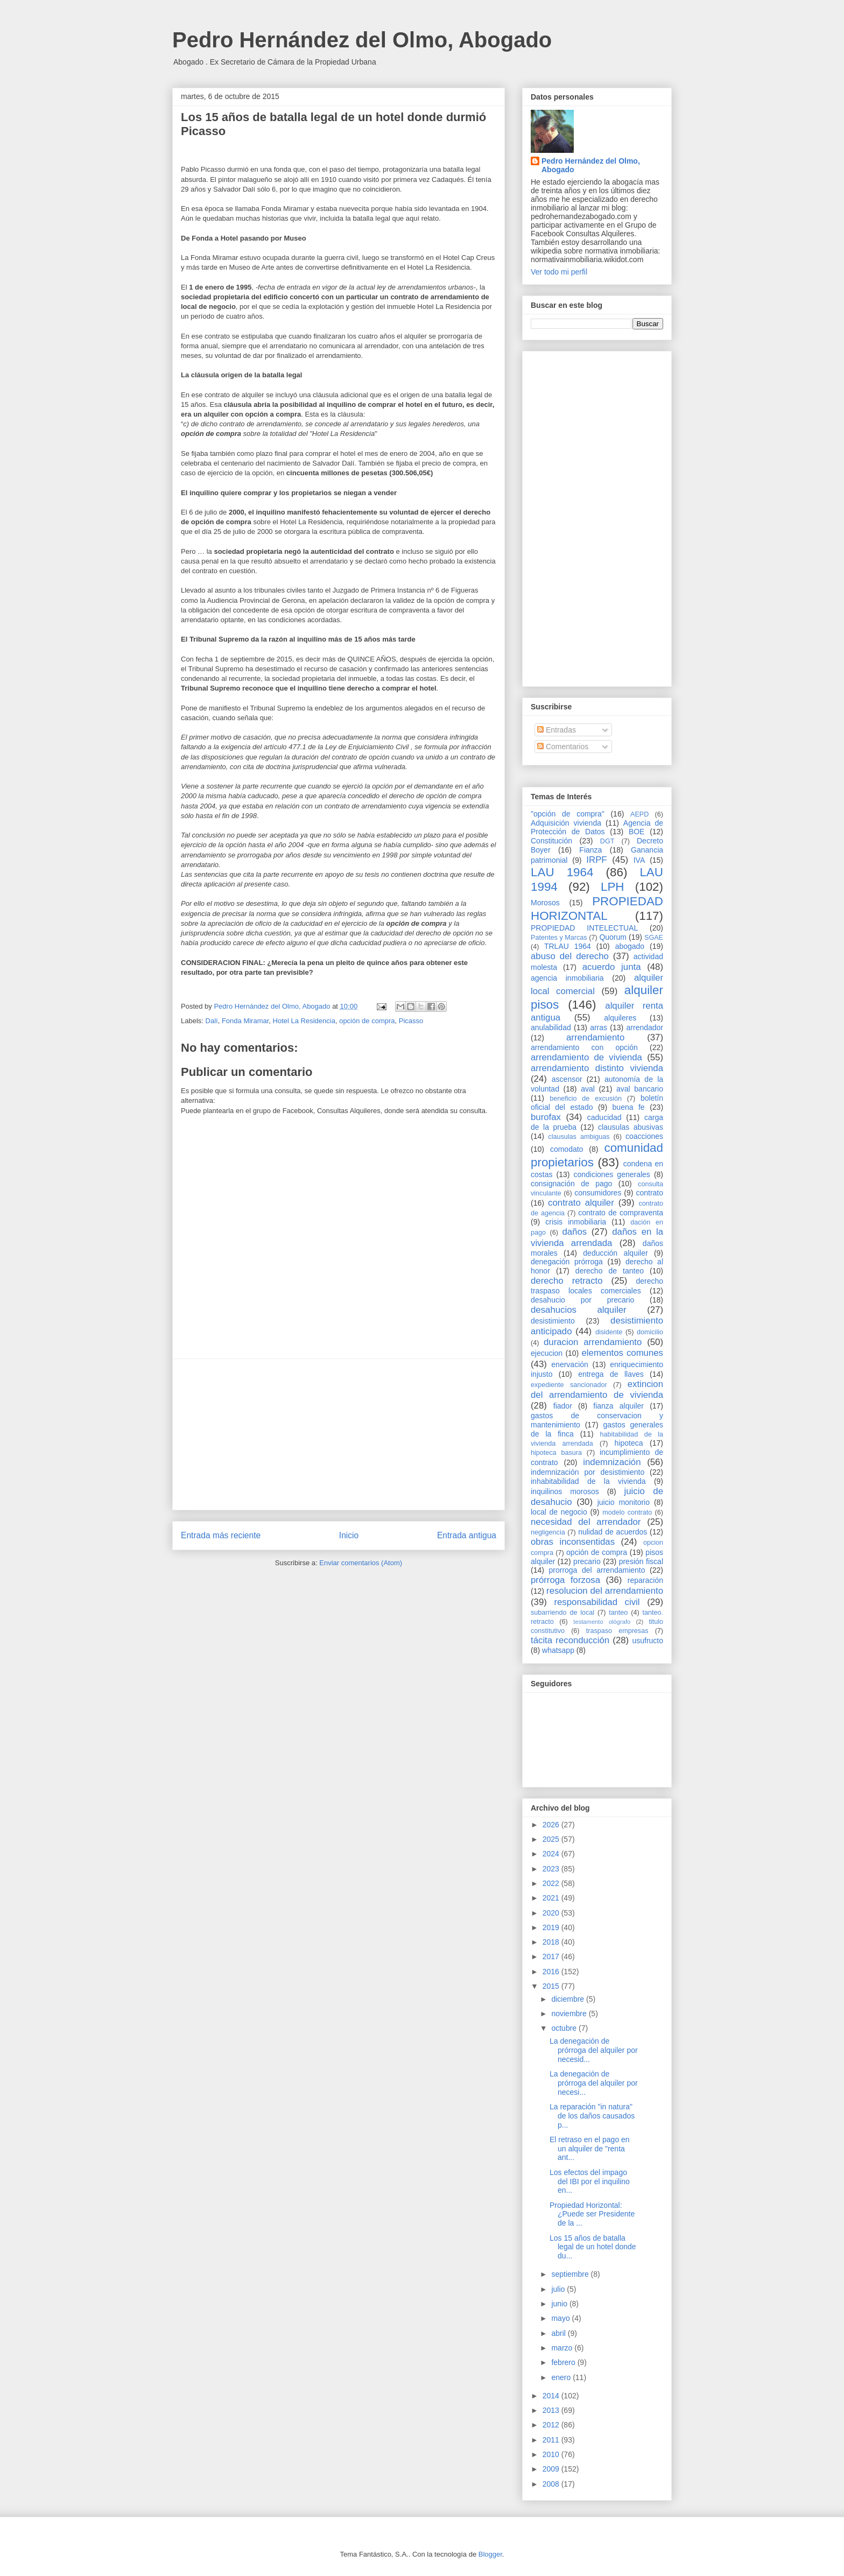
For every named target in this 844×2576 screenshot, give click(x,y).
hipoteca (629, 1443)
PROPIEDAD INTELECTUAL (584, 928)
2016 (552, 1971)
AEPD (639, 814)
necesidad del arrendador (586, 1522)
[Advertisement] (338, 1434)
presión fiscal (641, 1561)
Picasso (411, 1021)
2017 (552, 1956)
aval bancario (639, 1089)
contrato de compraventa (620, 1212)
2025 (552, 1839)
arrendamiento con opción (584, 1047)
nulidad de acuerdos (612, 1532)
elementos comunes (623, 1353)
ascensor (567, 1079)
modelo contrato (627, 1512)
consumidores (597, 1192)
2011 (552, 2440)
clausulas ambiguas (578, 1137)
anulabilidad (551, 1027)
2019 (552, 1927)
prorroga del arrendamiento (596, 1570)
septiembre (570, 2274)
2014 (552, 2395)
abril (559, 2333)
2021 (552, 1898)
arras (598, 1027)
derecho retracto (567, 1281)
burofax (546, 1117)
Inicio (348, 1535)
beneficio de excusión (586, 1098)
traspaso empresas (617, 1631)
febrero (564, 2362)
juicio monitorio (623, 1502)
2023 (552, 1868)
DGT (607, 841)
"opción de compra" (567, 814)
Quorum (613, 937)
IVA (639, 860)
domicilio (650, 1332)
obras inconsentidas (573, 1542)
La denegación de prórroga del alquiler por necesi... (594, 2083)
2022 (552, 1883)
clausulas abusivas (630, 1127)
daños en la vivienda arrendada (597, 1237)
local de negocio (559, 1512)
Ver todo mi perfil (559, 272)
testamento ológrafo (601, 1621)
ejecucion (546, 1353)
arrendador (645, 1027)
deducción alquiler (615, 1253)
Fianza (590, 850)
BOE (637, 831)
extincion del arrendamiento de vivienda (597, 1389)
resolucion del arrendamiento (604, 1591)
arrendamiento (595, 1037)
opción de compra (367, 1021)
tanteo (618, 1612)
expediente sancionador (569, 1385)
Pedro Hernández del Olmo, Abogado (362, 40)
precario (587, 1561)
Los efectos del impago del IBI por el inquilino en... (590, 2181)
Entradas (556, 730)
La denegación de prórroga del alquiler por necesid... (594, 2050)
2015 (552, 1986)
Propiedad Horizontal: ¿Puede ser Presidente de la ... (592, 2214)
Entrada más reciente (221, 1535)
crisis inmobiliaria (575, 1221)
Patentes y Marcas (559, 937)
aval (588, 1089)
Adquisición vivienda (566, 823)
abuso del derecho (570, 956)
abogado (630, 946)
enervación (569, 1364)
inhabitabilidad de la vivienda (588, 1481)
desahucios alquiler (579, 1310)
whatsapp (558, 1650)
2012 (552, 2424)
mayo (561, 2318)
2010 (552, 2454)
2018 (552, 1942)
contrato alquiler (581, 1203)
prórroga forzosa (565, 1580)
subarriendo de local (562, 1612)
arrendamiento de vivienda (586, 1057)
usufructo (647, 1640)
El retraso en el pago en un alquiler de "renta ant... (590, 2148)
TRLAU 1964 (567, 946)
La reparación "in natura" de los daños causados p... (592, 2115)
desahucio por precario (582, 1300)
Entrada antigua (466, 1535)
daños (574, 1232)
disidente (608, 1332)
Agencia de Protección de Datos (597, 827)
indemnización (612, 1462)
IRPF (596, 860)
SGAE (653, 937)
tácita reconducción (570, 1640)
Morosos (545, 902)
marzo (562, 2347)
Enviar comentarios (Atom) (360, 1563)
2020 (552, 1913)
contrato (649, 1192)
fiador (562, 1406)
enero (562, 2377)
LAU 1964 (562, 872)
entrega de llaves (611, 1374)
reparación (645, 1580)
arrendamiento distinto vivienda (597, 1068)
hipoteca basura (556, 1452)
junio (560, 2303)
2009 (552, 2469)
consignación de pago (571, 1183)
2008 (552, 2484)
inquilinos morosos (565, 1491)
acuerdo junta (611, 967)
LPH (612, 886)
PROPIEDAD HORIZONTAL (597, 909)
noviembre (569, 2013)
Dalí (212, 1021)
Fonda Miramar (245, 1021)
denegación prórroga (567, 1261)
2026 (552, 1824)
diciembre (568, 1999)
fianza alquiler (618, 1406)
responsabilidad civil (596, 1602)
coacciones (644, 1136)
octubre (565, 2028)
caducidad (604, 1117)
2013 (552, 2410)
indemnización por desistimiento (587, 1472)
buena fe (629, 1107)
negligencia (548, 1532)
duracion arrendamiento (593, 1342)
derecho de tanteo (609, 1270)
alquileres (620, 1017)
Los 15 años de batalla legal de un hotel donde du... (593, 2247)
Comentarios (562, 746)
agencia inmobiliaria (567, 978)
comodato (566, 1149)
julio (559, 2289)
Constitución (551, 840)
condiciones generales (611, 1174)
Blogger (490, 2554)
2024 (552, 1853)
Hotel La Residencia (304, 1021)
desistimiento (553, 1321)
